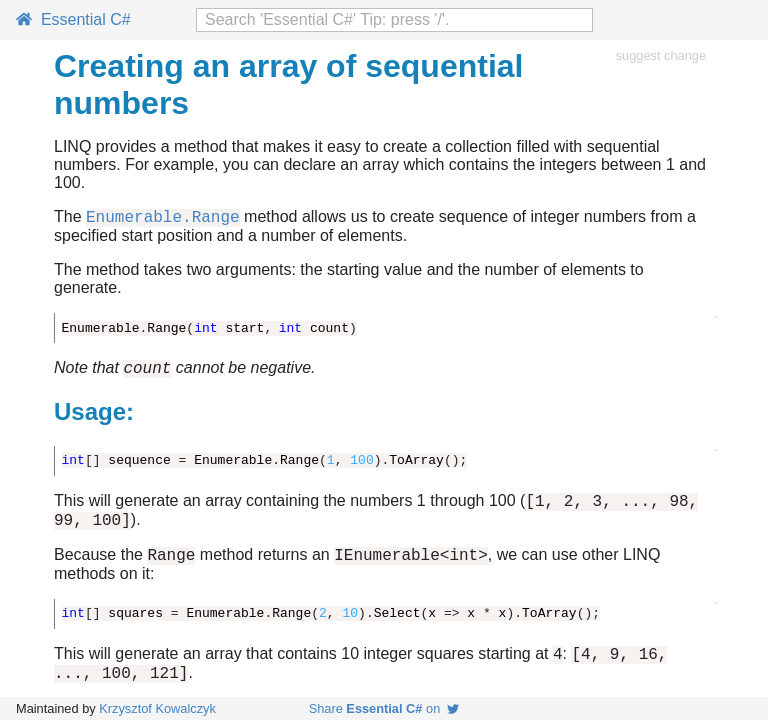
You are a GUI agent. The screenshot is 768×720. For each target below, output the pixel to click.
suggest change (661, 55)
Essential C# (73, 19)
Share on (384, 708)
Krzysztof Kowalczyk (157, 708)
